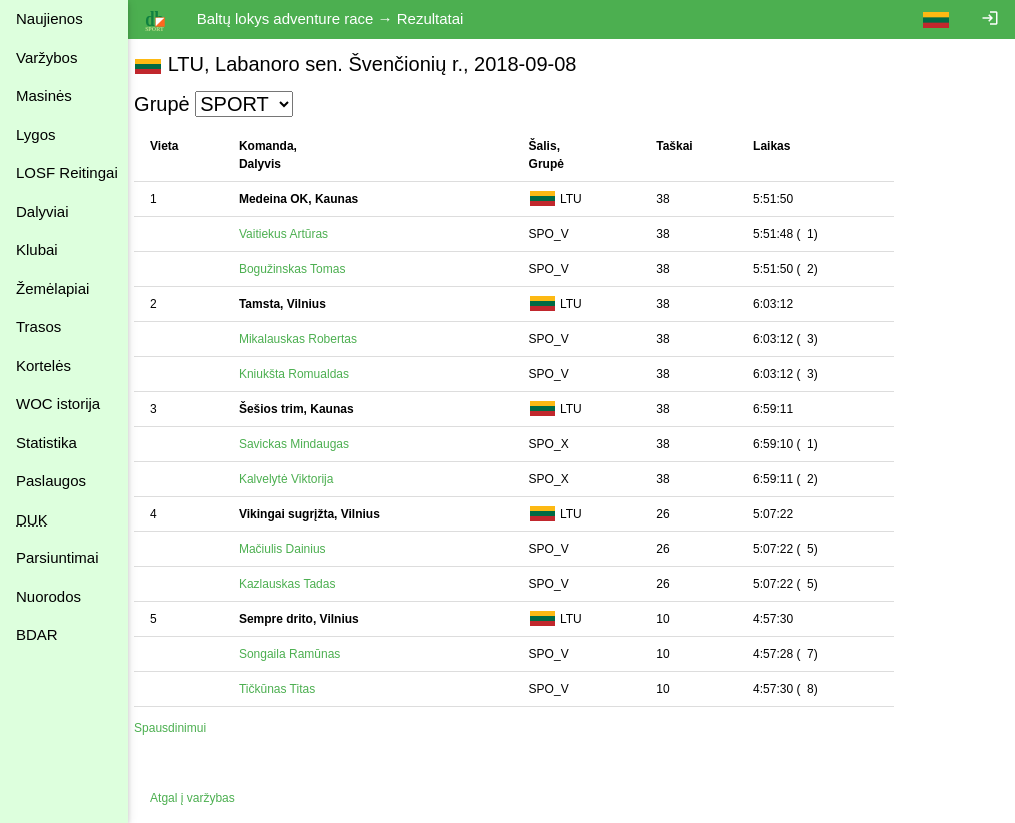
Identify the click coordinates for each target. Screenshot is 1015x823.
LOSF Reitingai (67, 172)
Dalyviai (42, 211)
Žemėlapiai (52, 288)
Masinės (44, 95)
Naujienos (49, 18)
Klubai (37, 249)
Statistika (46, 442)
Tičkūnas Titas (287, 689)
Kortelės (43, 365)
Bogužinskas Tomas (302, 269)
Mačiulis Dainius (292, 549)
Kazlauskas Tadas (297, 584)
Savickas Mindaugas (304, 444)
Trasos (38, 326)
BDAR (37, 634)
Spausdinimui (180, 728)
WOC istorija (58, 403)
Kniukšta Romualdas (304, 374)
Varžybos (46, 57)
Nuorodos (48, 596)
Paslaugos (51, 480)
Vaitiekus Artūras (293, 234)
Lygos (35, 134)
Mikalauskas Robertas (308, 339)
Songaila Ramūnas (299, 654)
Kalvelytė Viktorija (296, 479)
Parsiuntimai (57, 557)
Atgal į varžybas (202, 798)
